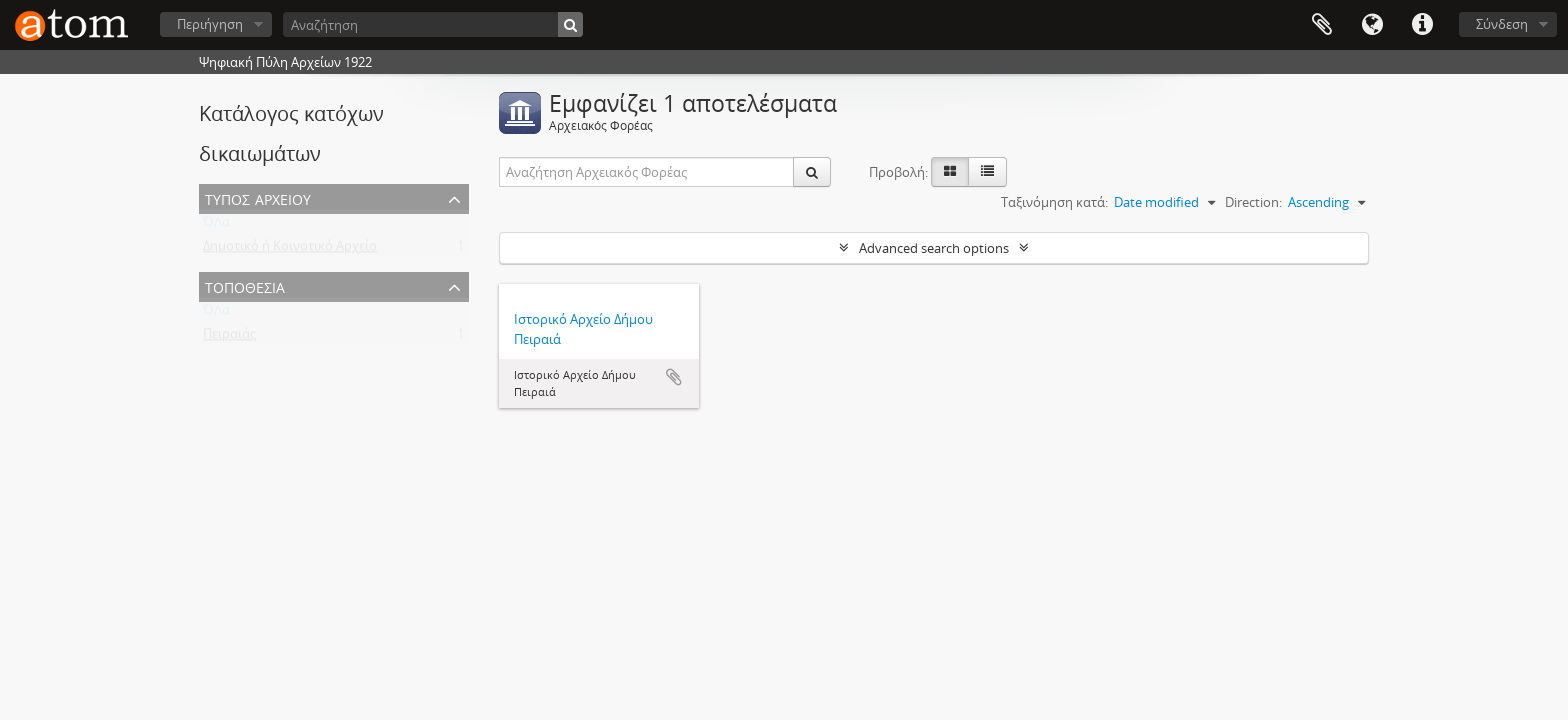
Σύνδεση (1502, 24)
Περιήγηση (210, 24)
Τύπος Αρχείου (258, 197)
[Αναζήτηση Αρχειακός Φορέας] (647, 172)
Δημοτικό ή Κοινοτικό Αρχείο (290, 250)
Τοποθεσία (245, 285)
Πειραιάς (229, 338)
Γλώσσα (1372, 25)
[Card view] (950, 172)
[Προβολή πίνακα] (987, 172)
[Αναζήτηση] (433, 24)
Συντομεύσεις (1422, 25)
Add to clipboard (674, 377)
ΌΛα (216, 226)
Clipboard (1322, 25)
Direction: (1253, 202)
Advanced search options (934, 248)
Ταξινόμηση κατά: (1054, 202)
